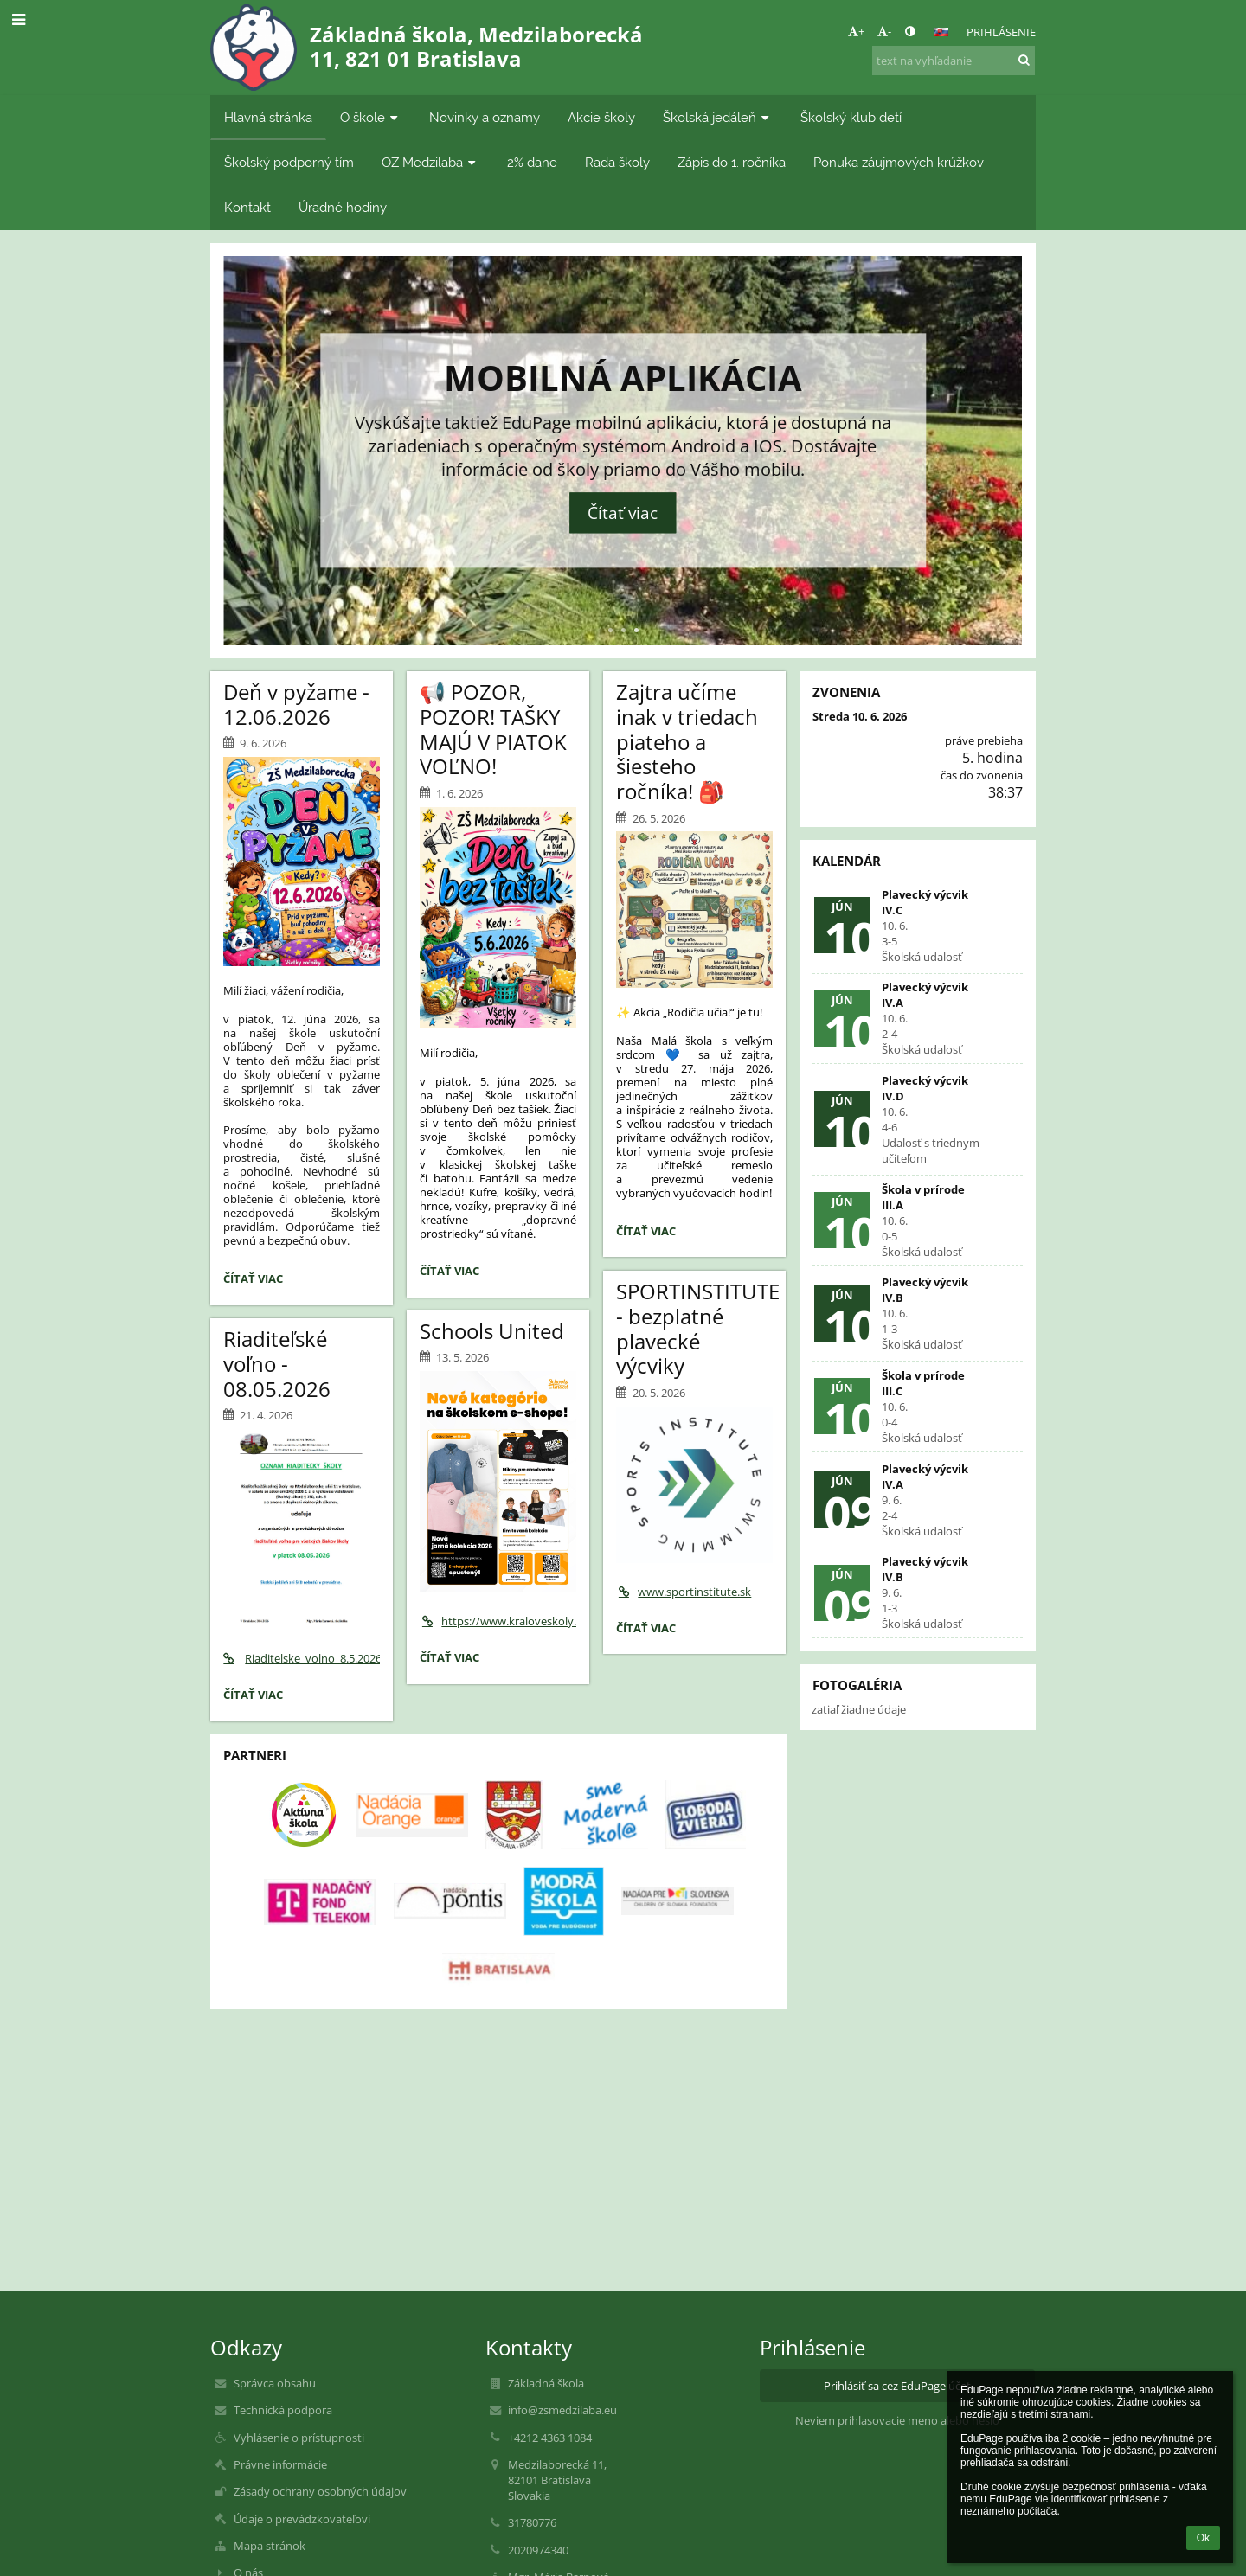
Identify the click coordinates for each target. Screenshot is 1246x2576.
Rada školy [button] (617, 162)
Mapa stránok (269, 2546)
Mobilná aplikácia (623, 376)
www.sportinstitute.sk (683, 1591)
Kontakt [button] (247, 207)
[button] (941, 32)
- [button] (884, 31)
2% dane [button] (532, 162)
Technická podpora (283, 2410)
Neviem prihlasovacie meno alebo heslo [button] (897, 2420)
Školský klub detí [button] (851, 117)
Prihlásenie (1001, 32)
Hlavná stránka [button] (268, 117)
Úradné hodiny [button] (343, 207)
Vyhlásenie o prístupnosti (299, 2437)
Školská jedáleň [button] (718, 117)
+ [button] (856, 31)
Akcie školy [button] (601, 117)
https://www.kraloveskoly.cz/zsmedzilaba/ (498, 1621)
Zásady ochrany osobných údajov (320, 2491)
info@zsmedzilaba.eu (562, 2410)
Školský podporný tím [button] (289, 162)
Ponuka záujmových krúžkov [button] (898, 162)
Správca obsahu (275, 2383)
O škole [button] (370, 117)
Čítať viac (623, 513)
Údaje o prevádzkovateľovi (302, 2519)
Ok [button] (1203, 2538)
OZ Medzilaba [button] (430, 162)
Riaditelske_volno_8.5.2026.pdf (301, 1658)
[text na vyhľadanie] (953, 60)
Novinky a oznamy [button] (484, 117)
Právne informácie (280, 2464)
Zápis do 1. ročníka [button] (732, 162)
